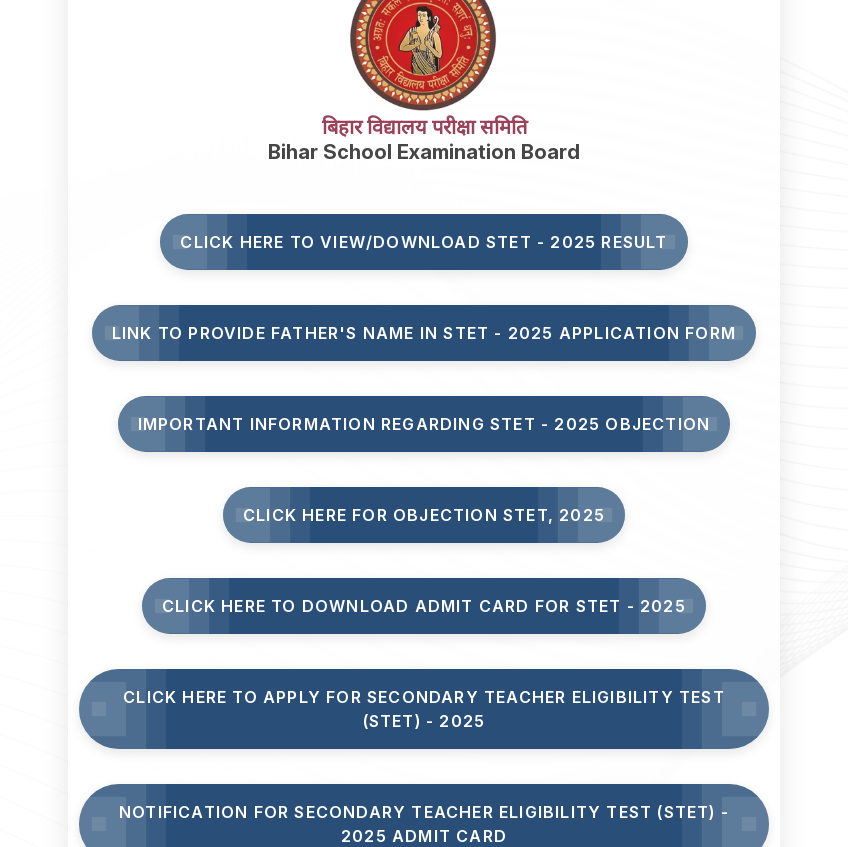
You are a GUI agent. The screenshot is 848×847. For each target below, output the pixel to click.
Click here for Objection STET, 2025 (424, 515)
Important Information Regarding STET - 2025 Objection (424, 424)
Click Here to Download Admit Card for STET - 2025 (424, 606)
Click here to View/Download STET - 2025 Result (423, 242)
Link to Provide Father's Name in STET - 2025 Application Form (424, 333)
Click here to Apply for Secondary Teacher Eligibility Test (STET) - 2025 (424, 709)
